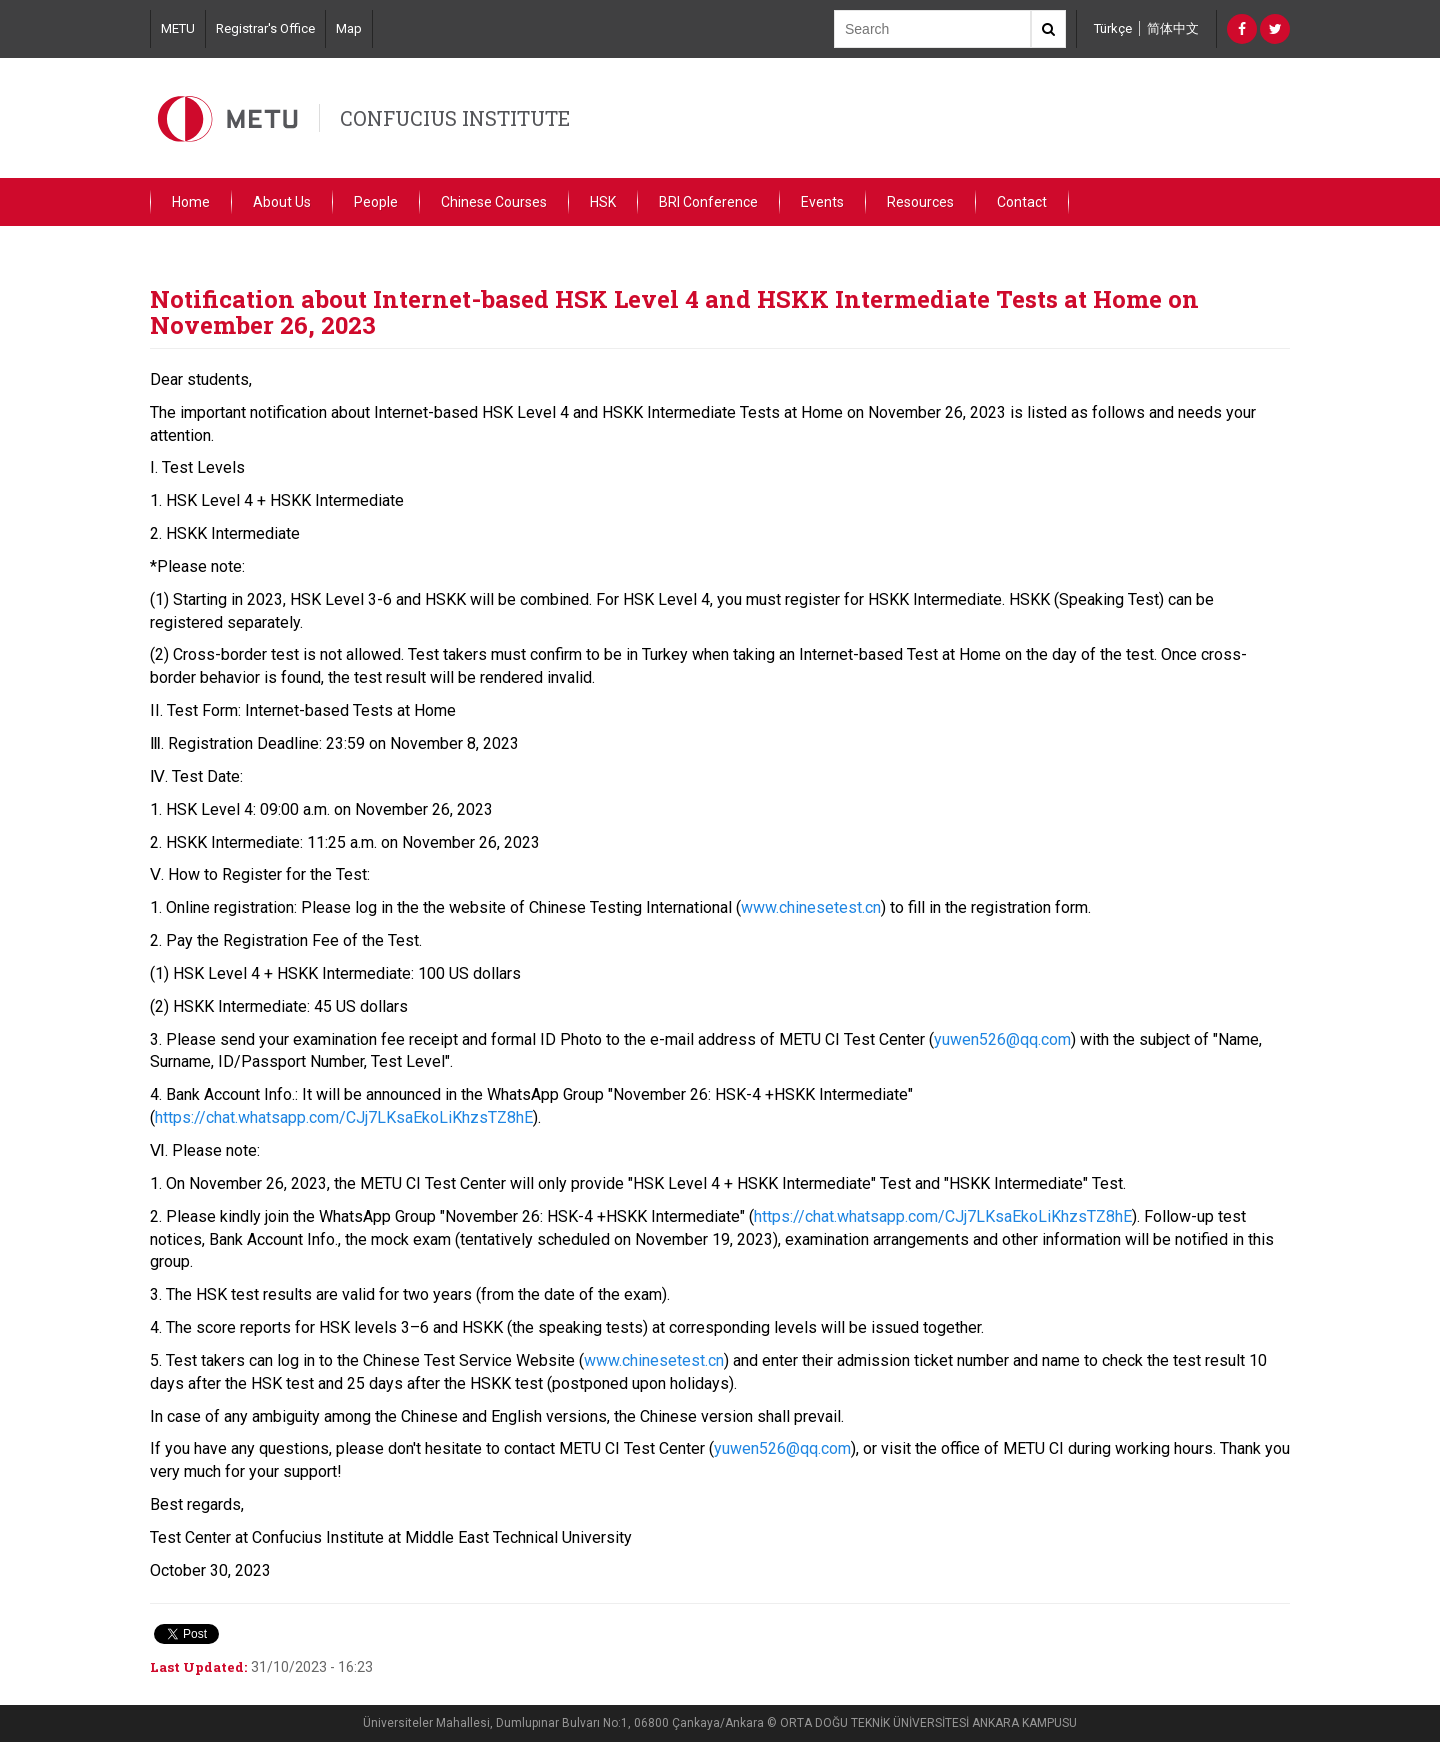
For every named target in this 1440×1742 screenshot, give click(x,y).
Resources (920, 202)
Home (191, 202)
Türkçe (1113, 28)
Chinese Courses (494, 202)
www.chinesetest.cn (811, 907)
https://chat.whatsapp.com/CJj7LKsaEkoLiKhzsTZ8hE (344, 1117)
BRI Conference (708, 202)
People (376, 202)
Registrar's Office (265, 28)
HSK (603, 202)
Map (349, 28)
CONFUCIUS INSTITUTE (455, 118)
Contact (1022, 202)
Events (822, 202)
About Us (282, 202)
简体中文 (1173, 28)
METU (178, 28)
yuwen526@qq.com (1002, 1039)
